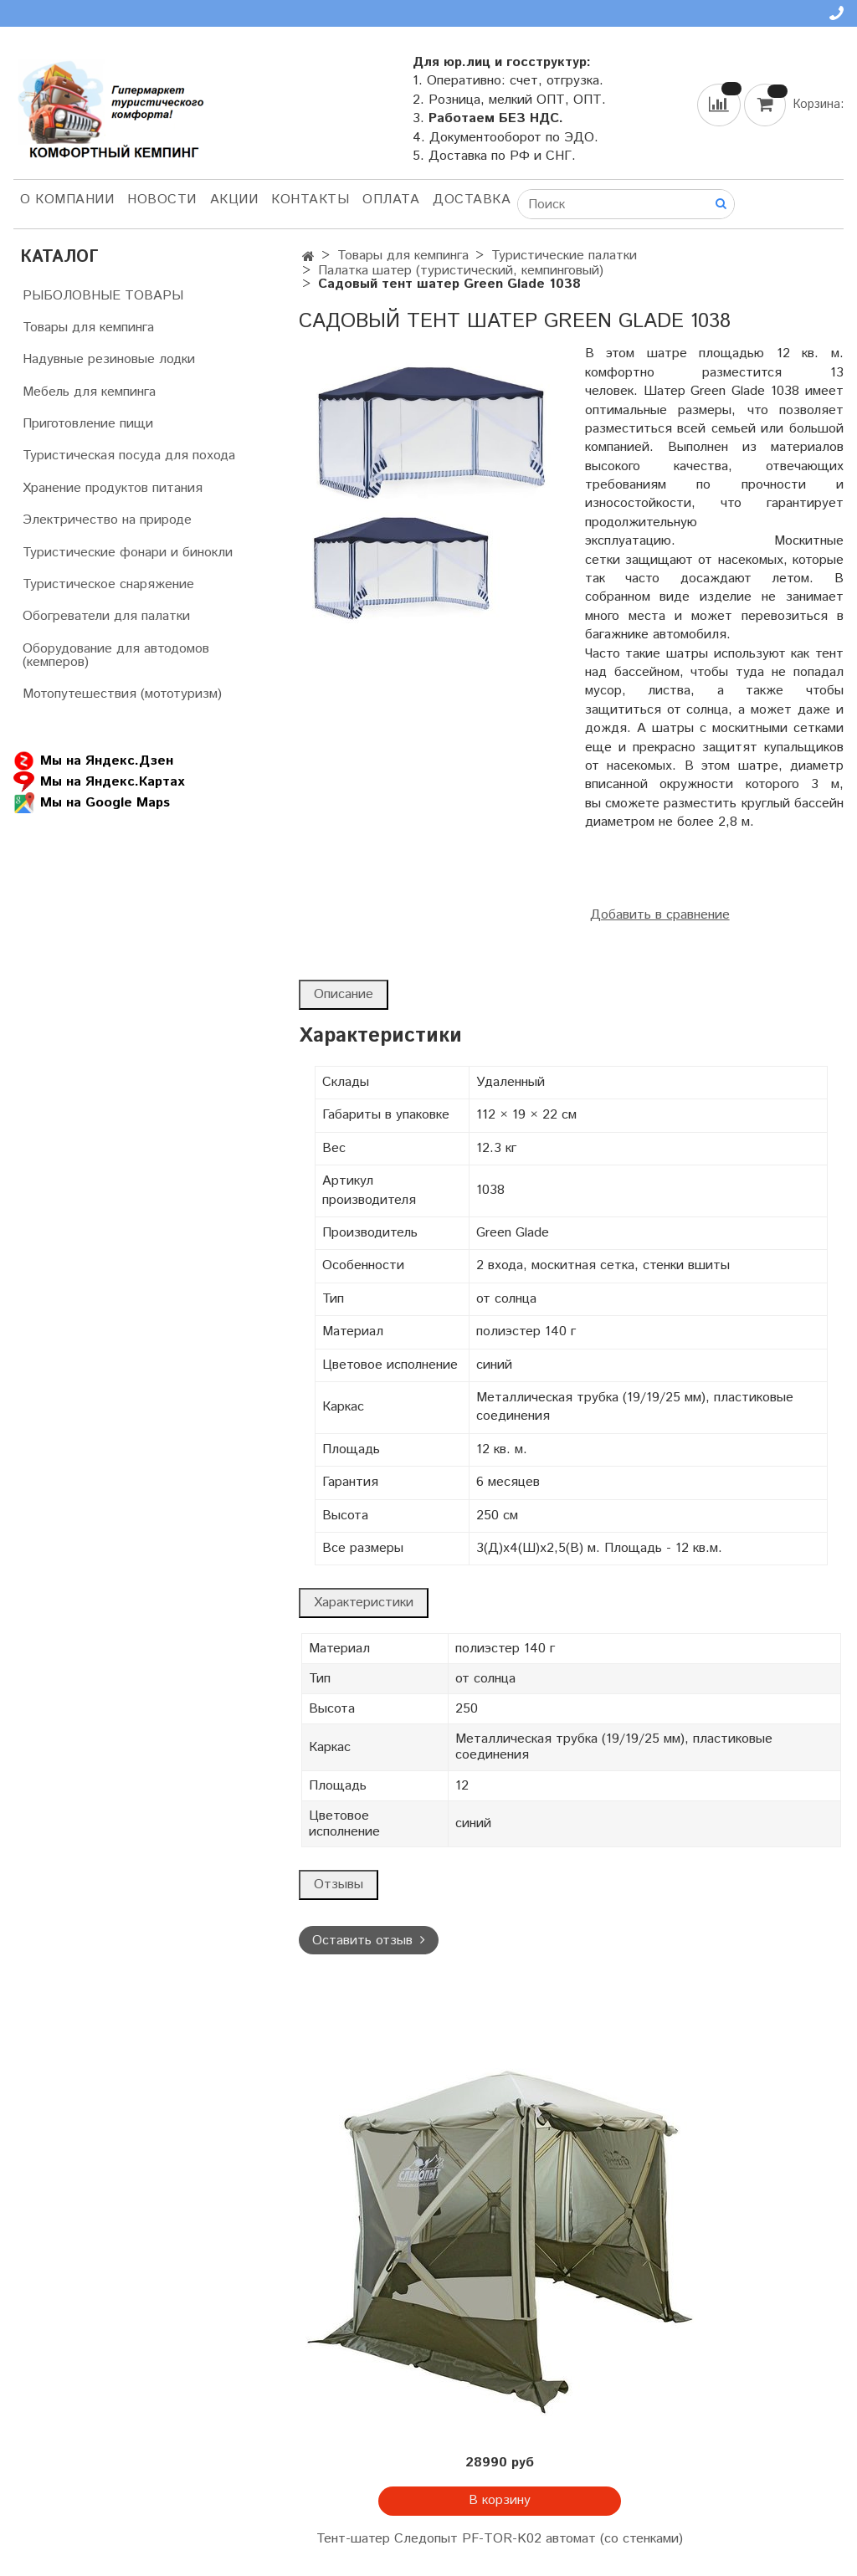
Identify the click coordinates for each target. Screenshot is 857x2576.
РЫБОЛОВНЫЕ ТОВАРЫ (103, 295)
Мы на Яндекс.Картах (98, 781)
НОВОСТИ (162, 199)
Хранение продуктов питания (113, 488)
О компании (67, 199)
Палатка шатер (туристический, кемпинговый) (460, 270)
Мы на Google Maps (91, 802)
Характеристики (363, 1602)
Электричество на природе (107, 520)
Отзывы (338, 1884)
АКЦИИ (234, 199)
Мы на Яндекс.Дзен (93, 760)
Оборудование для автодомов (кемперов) (116, 655)
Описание (343, 994)
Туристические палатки (564, 255)
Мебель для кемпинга (89, 392)
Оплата (390, 199)
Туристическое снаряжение (108, 584)
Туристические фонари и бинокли (128, 552)
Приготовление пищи (88, 423)
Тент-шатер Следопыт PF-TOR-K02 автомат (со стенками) (499, 2538)
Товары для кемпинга (403, 255)
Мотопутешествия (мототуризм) (122, 694)
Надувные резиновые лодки (109, 359)
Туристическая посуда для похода (129, 455)
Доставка (472, 199)
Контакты (310, 199)
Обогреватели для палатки (106, 616)
